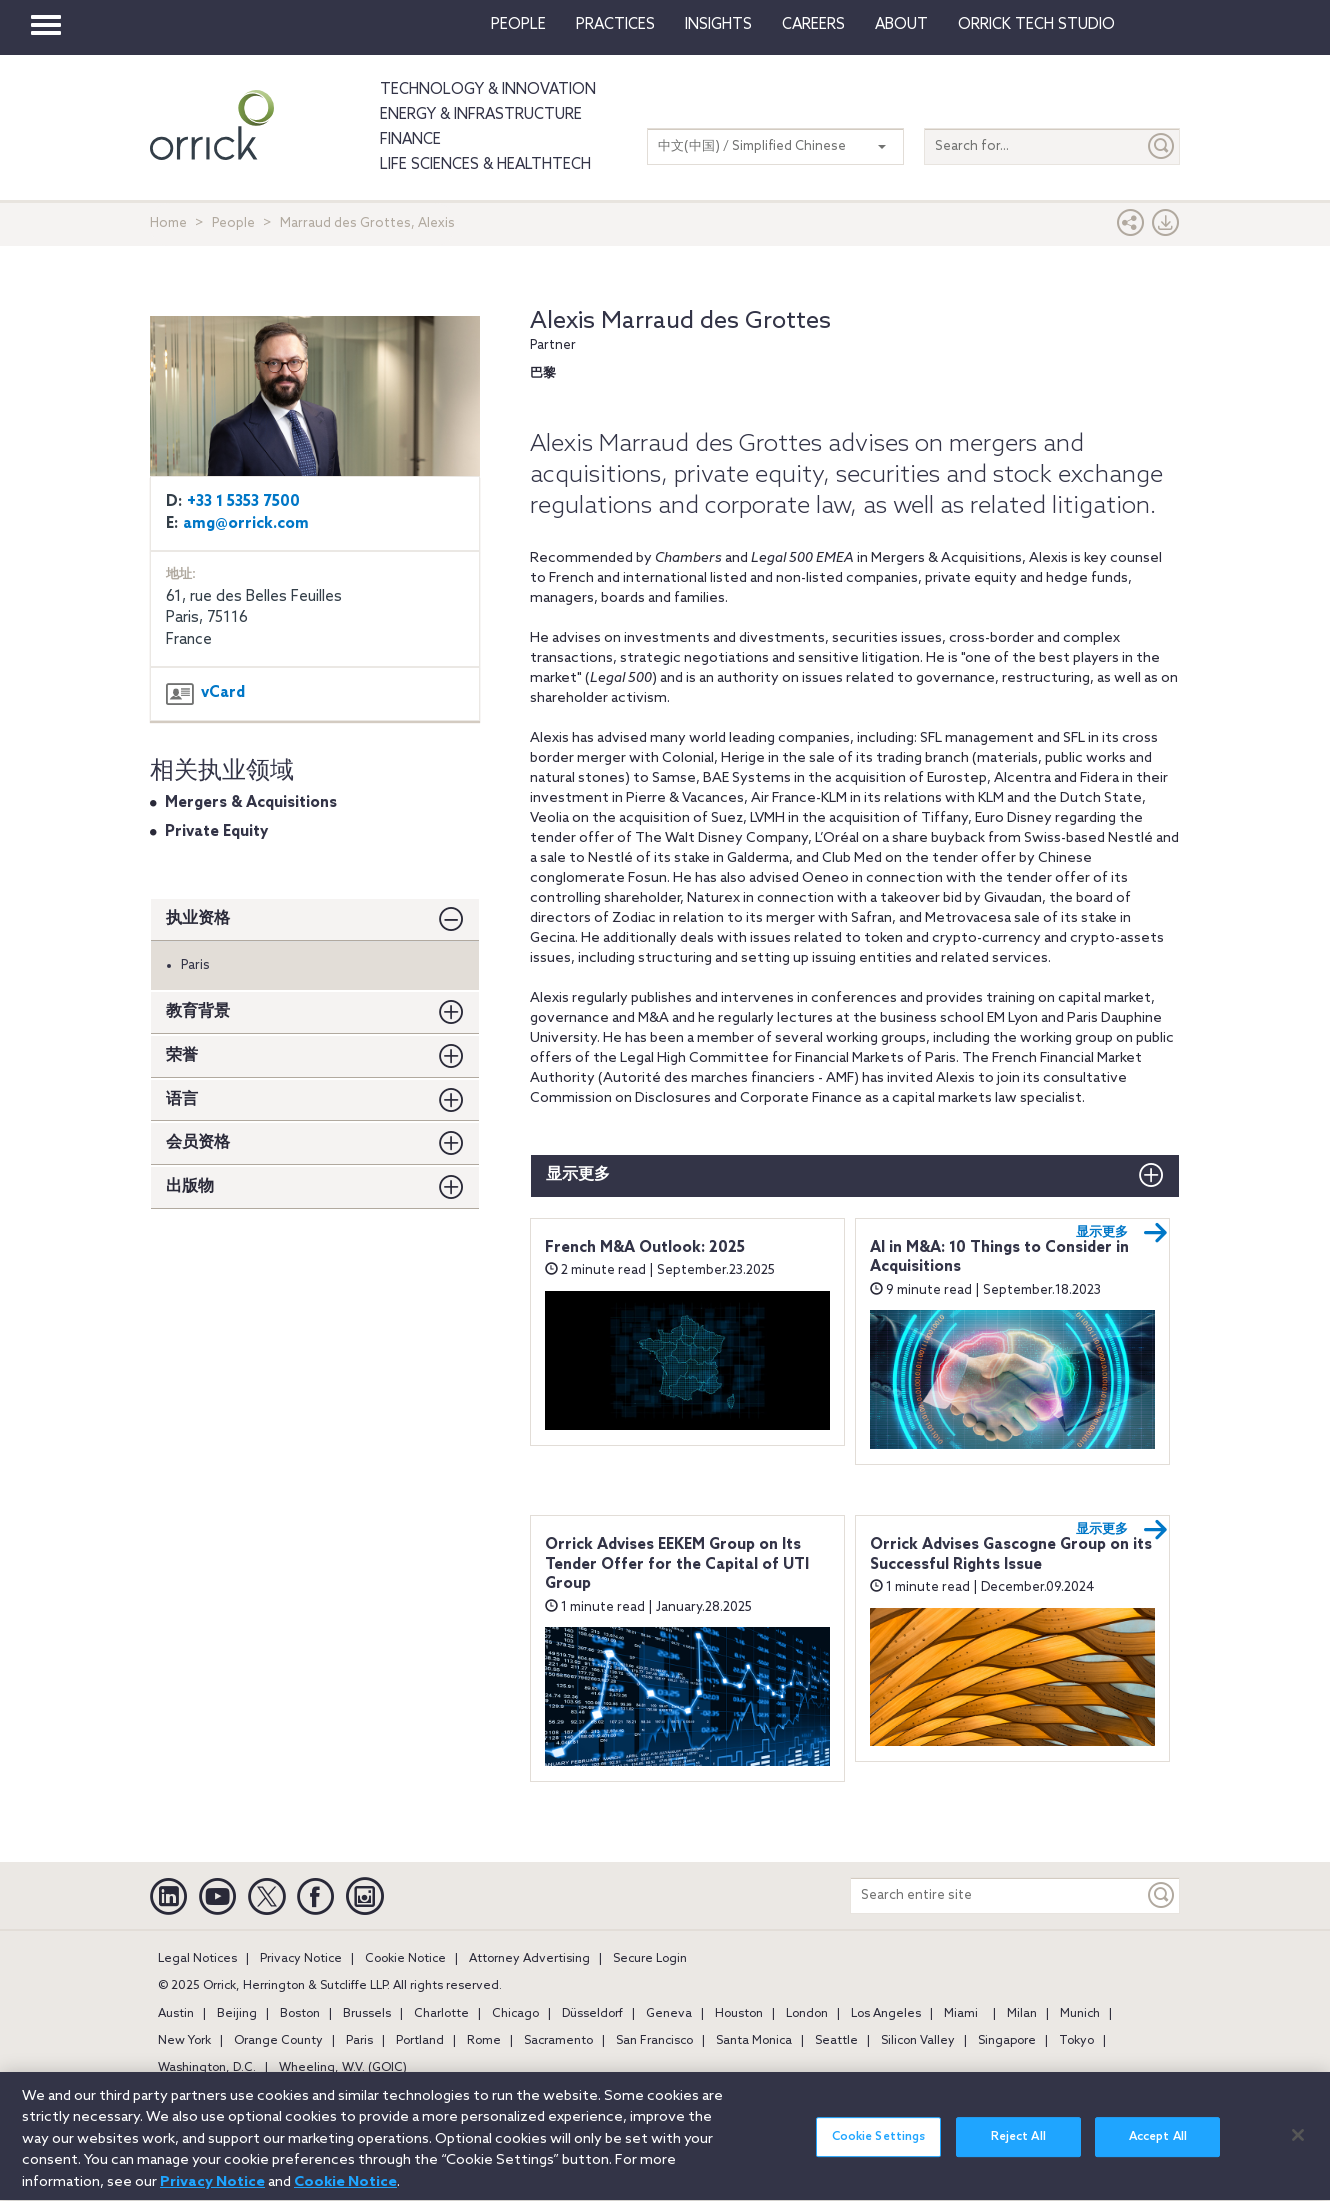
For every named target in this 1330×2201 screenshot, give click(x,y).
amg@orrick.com (246, 524)
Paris (359, 2041)
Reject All (1018, 2149)
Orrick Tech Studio (1036, 25)
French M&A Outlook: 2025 (645, 1248)
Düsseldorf (592, 2014)
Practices (615, 25)
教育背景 (198, 1011)
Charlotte (441, 2014)
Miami (961, 2014)
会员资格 (198, 1142)
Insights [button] (718, 25)
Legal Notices (197, 1959)
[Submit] (1162, 146)
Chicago (515, 2014)
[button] (1131, 227)
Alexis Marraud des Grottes (680, 321)
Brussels (367, 2014)
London (807, 2014)
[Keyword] (1162, 1895)
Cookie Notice (405, 1959)
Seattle (836, 2041)
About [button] (901, 25)
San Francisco (654, 2041)
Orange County (278, 2041)
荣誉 (182, 1055)
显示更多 (578, 1174)
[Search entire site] (997, 1895)
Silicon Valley (918, 2041)
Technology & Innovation (488, 90)
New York (184, 2041)
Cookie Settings (879, 2149)
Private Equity (216, 832)
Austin (176, 2014)
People (518, 25)
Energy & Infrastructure (481, 115)
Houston (739, 2014)
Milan (1022, 2014)
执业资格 (198, 918)
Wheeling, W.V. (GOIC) (343, 2068)
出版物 (190, 1186)
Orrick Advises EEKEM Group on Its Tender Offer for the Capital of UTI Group (677, 1564)
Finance (410, 140)
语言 (182, 1099)
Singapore (1007, 2041)
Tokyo (1076, 2041)
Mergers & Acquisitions (251, 803)
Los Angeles (886, 2014)
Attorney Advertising (529, 1959)
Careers (813, 25)
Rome (484, 2041)
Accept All (1158, 2149)
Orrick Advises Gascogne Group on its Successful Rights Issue (1011, 1555)
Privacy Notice (301, 1959)
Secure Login (650, 1959)
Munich (1080, 2014)
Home (168, 223)
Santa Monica (754, 2041)
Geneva (669, 2014)
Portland (420, 2041)
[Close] (1298, 2146)
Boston (300, 2014)
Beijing (237, 2014)
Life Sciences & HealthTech (485, 165)
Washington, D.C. (207, 2068)
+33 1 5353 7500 (243, 502)
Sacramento (558, 2041)
